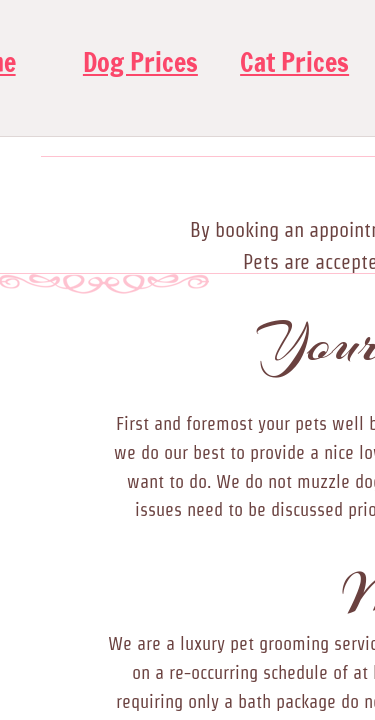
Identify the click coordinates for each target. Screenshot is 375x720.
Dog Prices (140, 62)
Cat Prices (294, 62)
